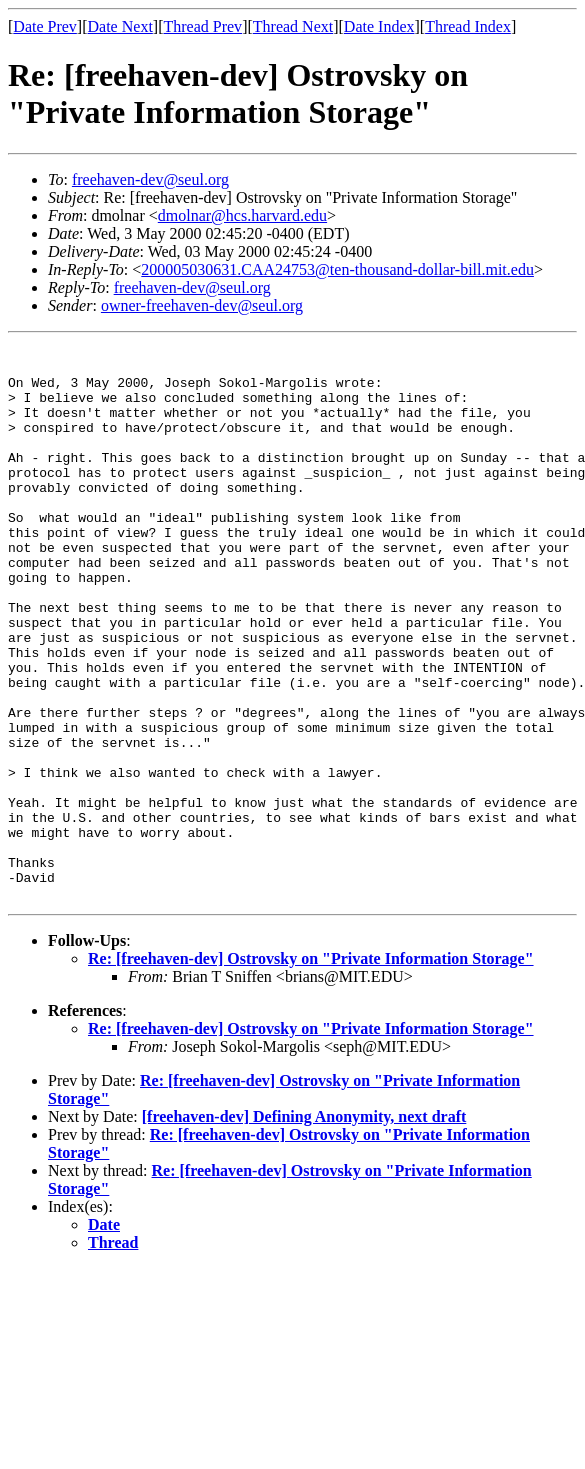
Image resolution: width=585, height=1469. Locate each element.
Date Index (379, 26)
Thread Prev (202, 26)
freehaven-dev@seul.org (150, 179)
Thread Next (293, 26)
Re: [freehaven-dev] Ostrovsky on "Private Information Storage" (311, 1069)
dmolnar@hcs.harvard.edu (242, 215)
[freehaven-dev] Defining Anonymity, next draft (304, 1227)
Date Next (120, 26)
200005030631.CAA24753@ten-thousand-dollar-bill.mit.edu (337, 269)
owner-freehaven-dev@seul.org (202, 305)
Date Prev (45, 26)
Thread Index (468, 26)
